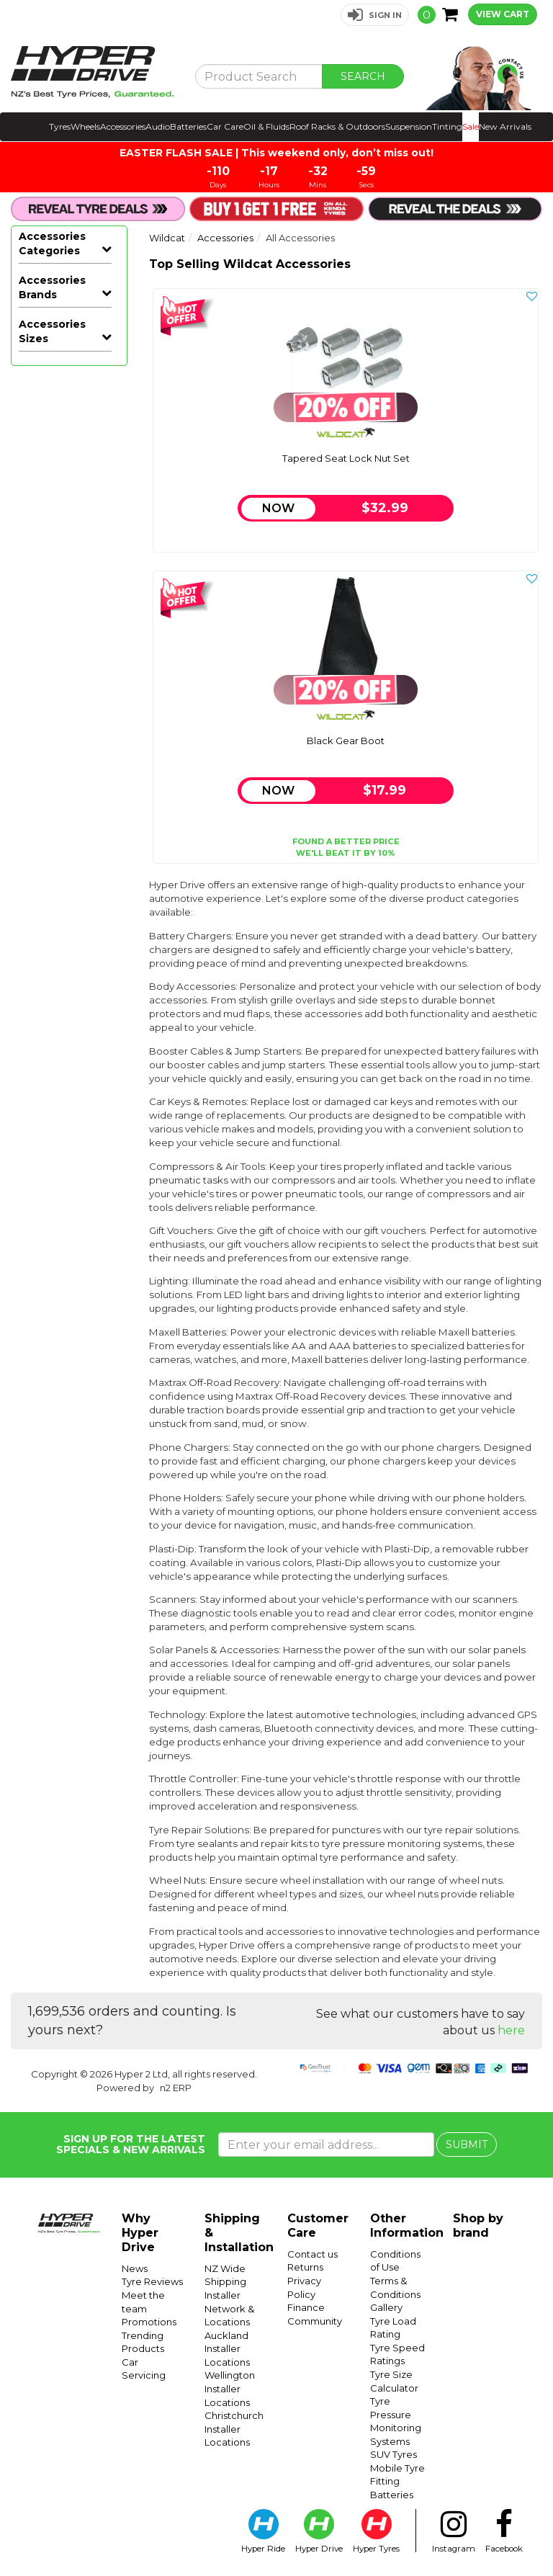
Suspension (408, 126)
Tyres (60, 126)
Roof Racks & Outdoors (337, 126)
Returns (305, 2267)
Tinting (447, 126)
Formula (39, 837)
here (511, 2030)
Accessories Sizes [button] (52, 1190)
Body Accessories (59, 367)
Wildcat (40, 1161)
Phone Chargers (52, 540)
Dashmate (45, 793)
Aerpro (36, 671)
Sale (470, 126)
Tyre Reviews (152, 2281)
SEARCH (363, 76)
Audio (157, 126)
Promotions (149, 2321)
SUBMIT (466, 2144)
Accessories (122, 126)
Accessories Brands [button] (52, 634)
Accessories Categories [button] (52, 243)
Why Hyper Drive (140, 2232)
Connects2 (46, 772)
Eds (28, 815)
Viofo (32, 1118)
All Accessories (55, 280)
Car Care (225, 126)
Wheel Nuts (60, 302)
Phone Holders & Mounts (67, 576)
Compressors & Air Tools (70, 403)
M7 (27, 923)
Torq (29, 1074)
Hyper (34, 880)
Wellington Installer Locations (229, 2388)
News (135, 2268)
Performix (43, 988)
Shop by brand (478, 2225)
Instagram (453, 2531)
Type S (36, 1096)
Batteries (188, 126)
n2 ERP (176, 2087)
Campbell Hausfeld (42, 743)
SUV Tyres (393, 2454)
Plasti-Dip (54, 605)
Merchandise (62, 511)
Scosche (40, 1053)
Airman (37, 693)
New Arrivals (505, 126)
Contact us (312, 2254)
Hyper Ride (263, 2531)
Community (314, 2321)
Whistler (39, 1139)
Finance (306, 2307)
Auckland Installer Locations (227, 2349)
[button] (375, 15)
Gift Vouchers (63, 432)
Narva (33, 966)
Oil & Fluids (266, 126)
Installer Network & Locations (229, 2308)
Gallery (386, 2307)
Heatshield (57, 453)
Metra (33, 945)
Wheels (85, 126)
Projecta (40, 1031)
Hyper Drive (49, 901)
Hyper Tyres (376, 2531)
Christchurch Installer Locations (234, 2429)
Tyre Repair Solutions (58, 331)
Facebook (504, 2531)
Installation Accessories (70, 482)
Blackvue (42, 714)
